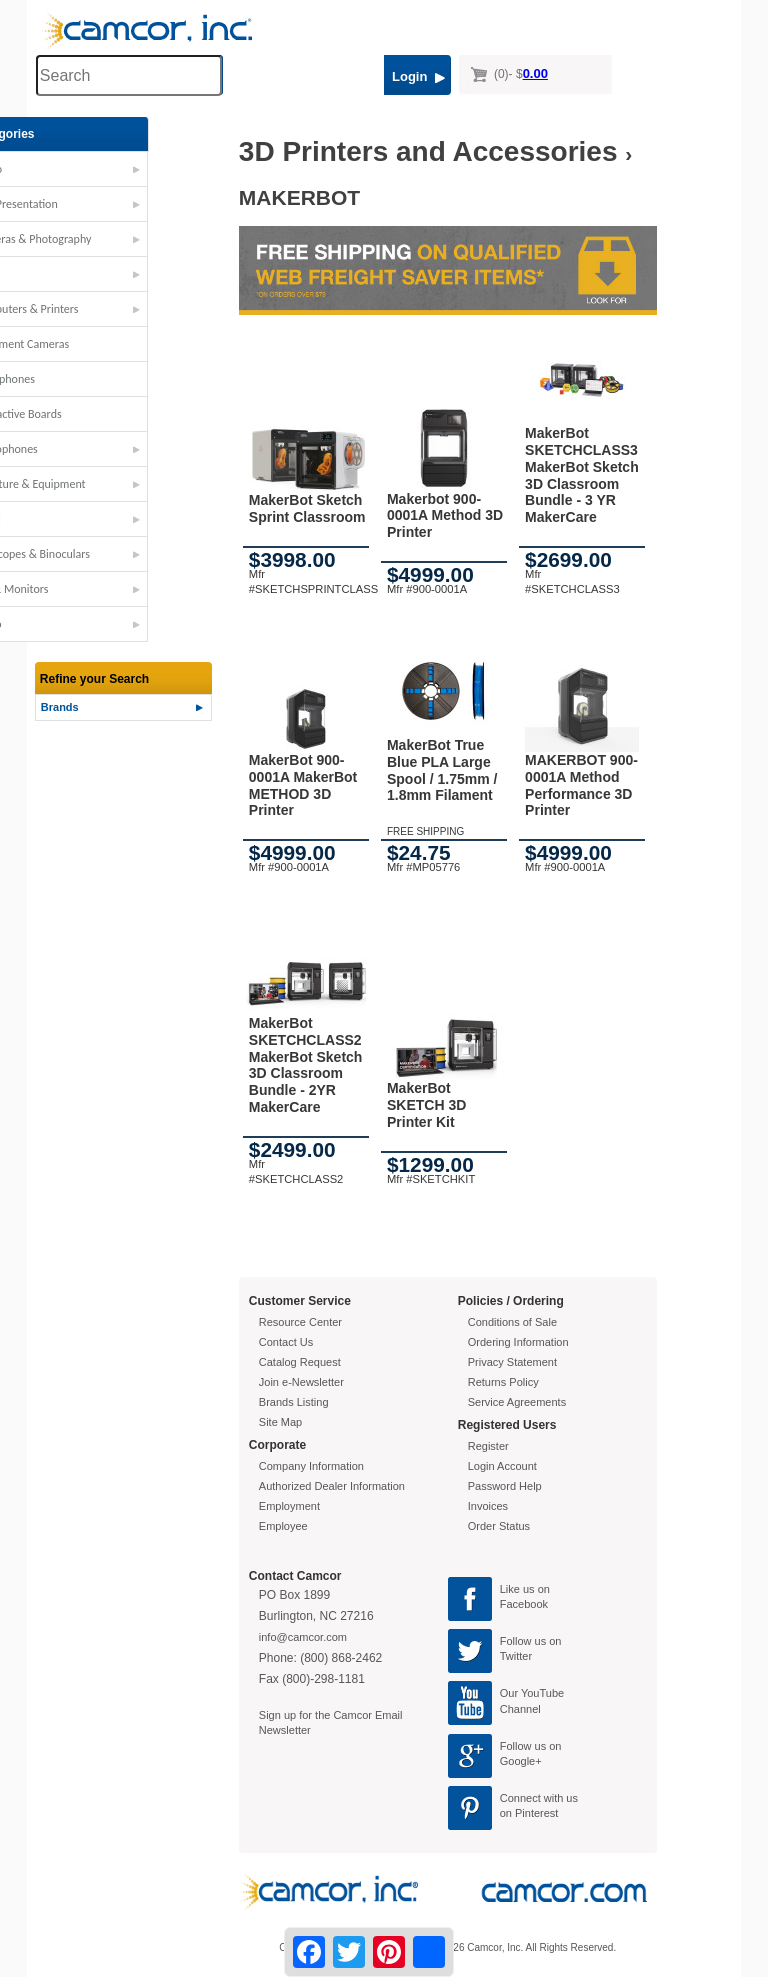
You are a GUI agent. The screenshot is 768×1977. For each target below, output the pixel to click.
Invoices (488, 1506)
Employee (283, 1526)
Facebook (524, 1604)
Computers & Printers (94, 309)
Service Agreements (517, 1402)
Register (488, 1446)
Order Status (499, 1526)
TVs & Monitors (79, 589)
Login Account (502, 1466)
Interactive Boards (86, 414)
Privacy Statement (512, 1362)
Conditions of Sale (512, 1322)
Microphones (74, 449)
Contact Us (286, 1342)
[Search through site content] (129, 75)
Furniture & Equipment (98, 484)
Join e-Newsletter (301, 1382)
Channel (520, 1709)
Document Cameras (90, 344)
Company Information (311, 1466)
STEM (55, 519)
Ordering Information (518, 1342)
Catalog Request (300, 1362)
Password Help (505, 1486)
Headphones (72, 379)
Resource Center (300, 1322)
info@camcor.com (303, 1637)
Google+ (521, 1761)
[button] (126, 174)
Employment (289, 1506)
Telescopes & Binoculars (100, 554)
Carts (54, 274)
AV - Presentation (84, 204)
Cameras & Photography (101, 239)
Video (56, 624)
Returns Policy (503, 1382)
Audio (56, 169)
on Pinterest (529, 1813)
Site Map (280, 1422)
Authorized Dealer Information (332, 1486)
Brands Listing (294, 1402)
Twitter (516, 1656)
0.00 (535, 73)
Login (418, 76)
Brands (60, 707)
